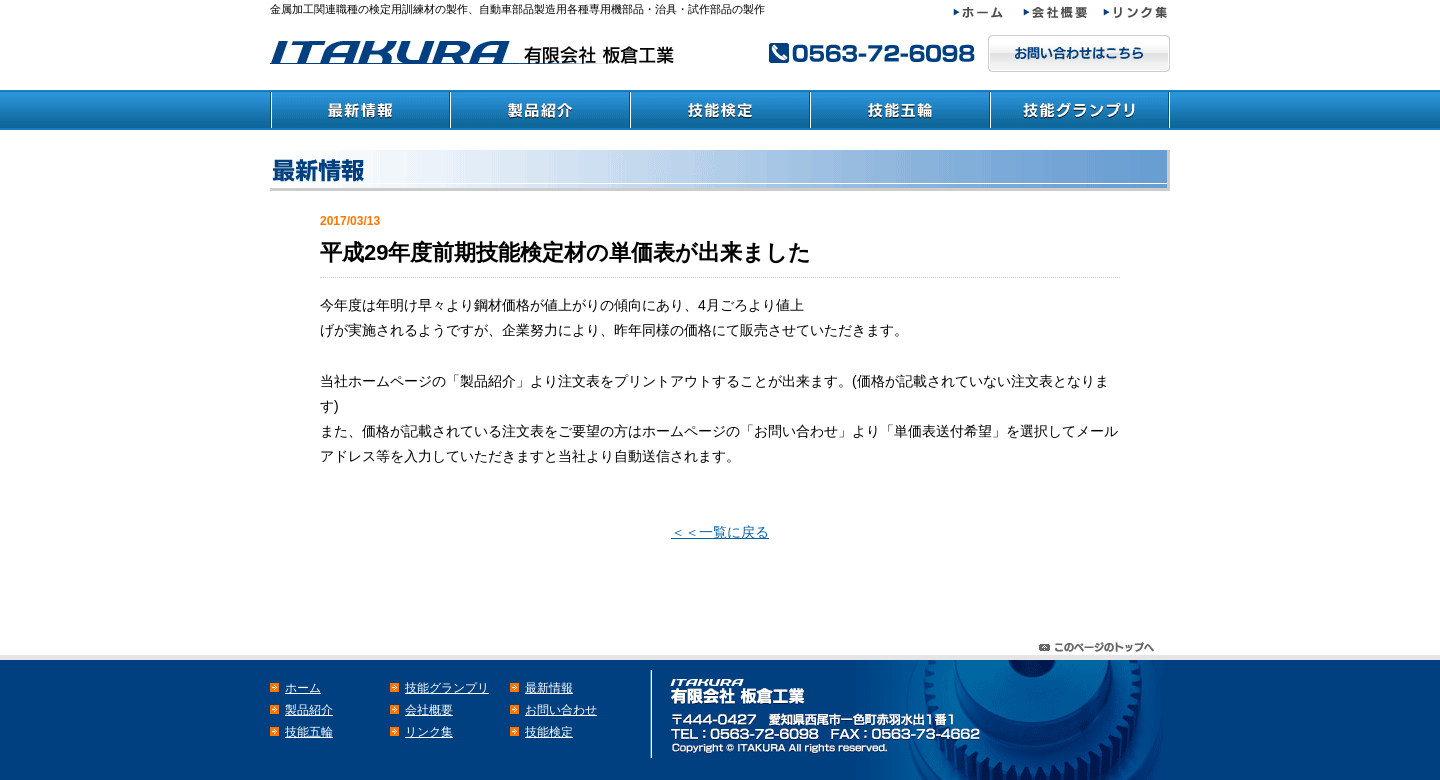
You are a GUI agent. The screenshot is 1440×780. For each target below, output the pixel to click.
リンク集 (1136, 12)
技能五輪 (900, 110)
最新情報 (360, 110)
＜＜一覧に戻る (720, 532)
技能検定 (720, 110)
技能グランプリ (1080, 110)
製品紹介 (540, 110)
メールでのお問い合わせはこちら (1079, 53)
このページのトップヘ (1100, 642)
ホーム (988, 12)
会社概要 (1063, 12)
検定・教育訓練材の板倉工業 (475, 52)
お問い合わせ (561, 710)
